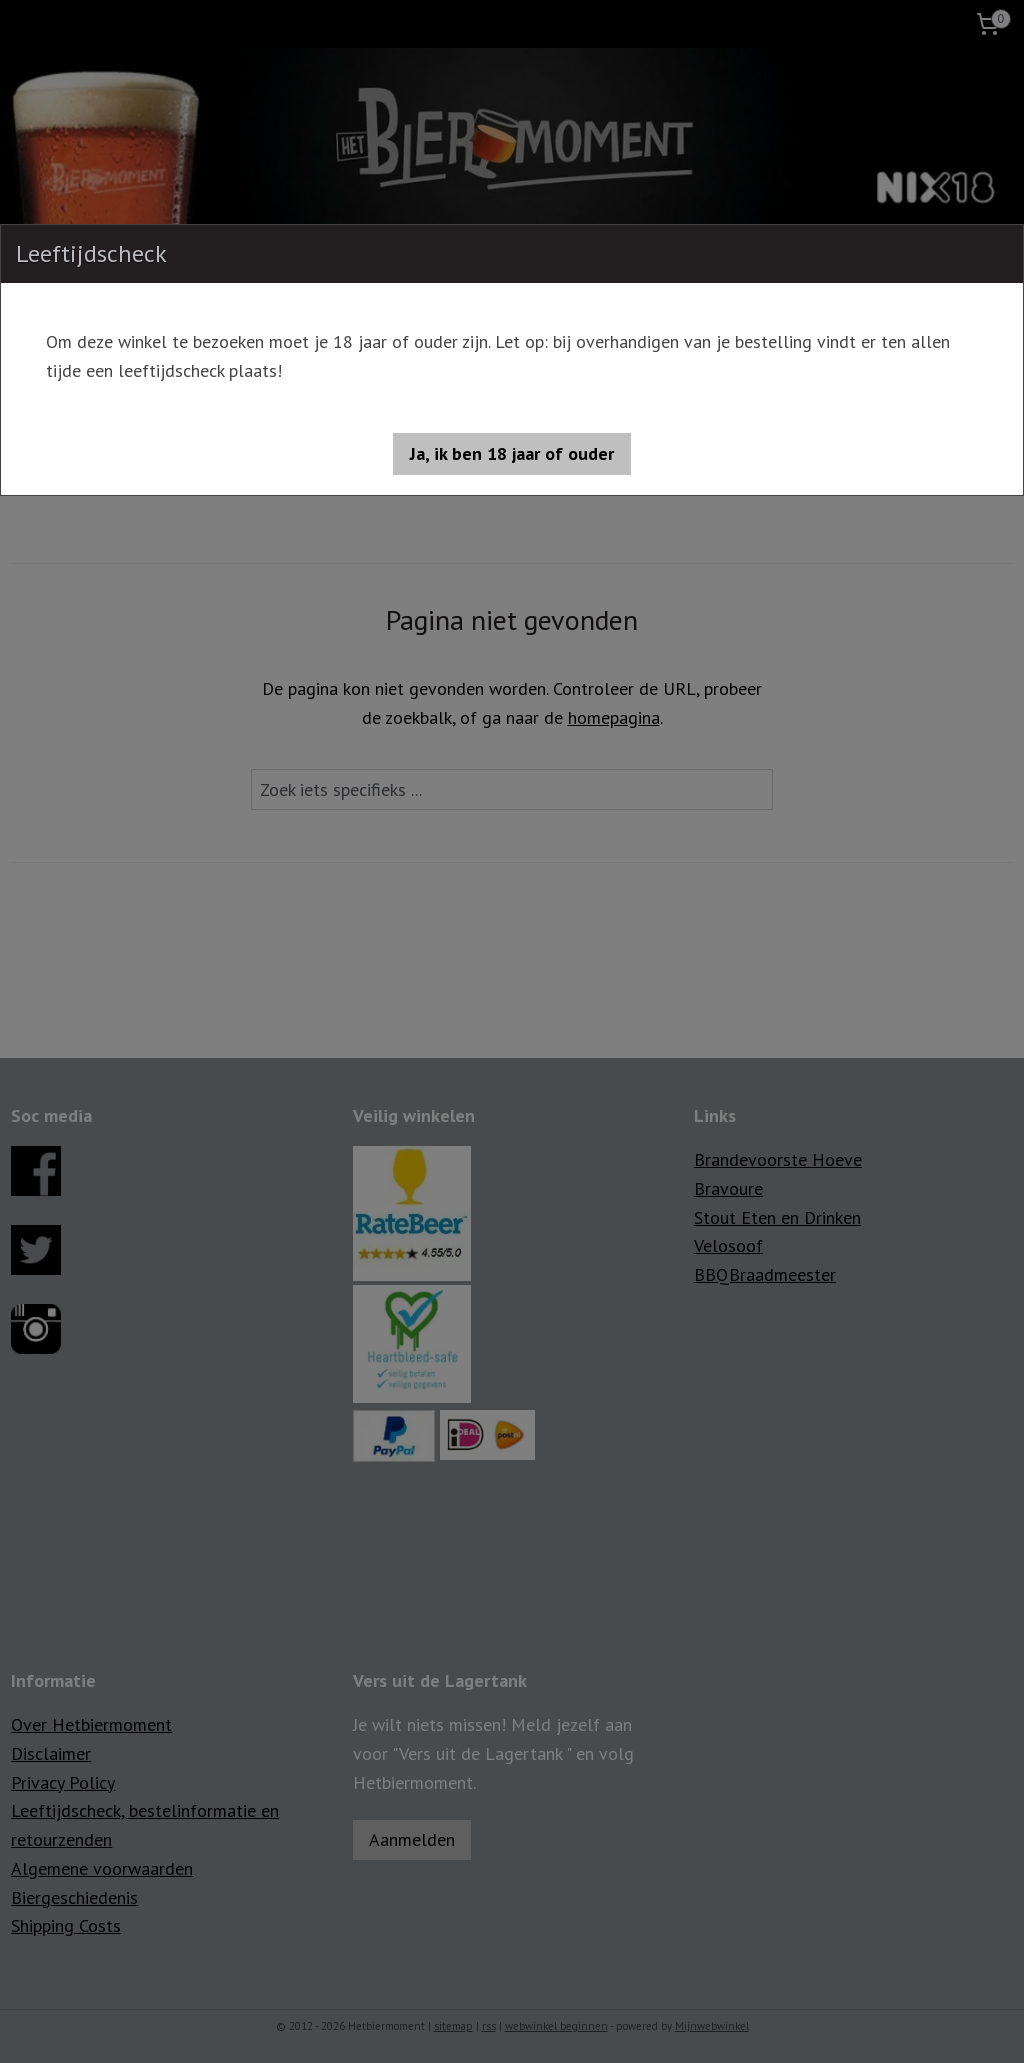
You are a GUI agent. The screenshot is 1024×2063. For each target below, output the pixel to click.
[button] (512, 454)
